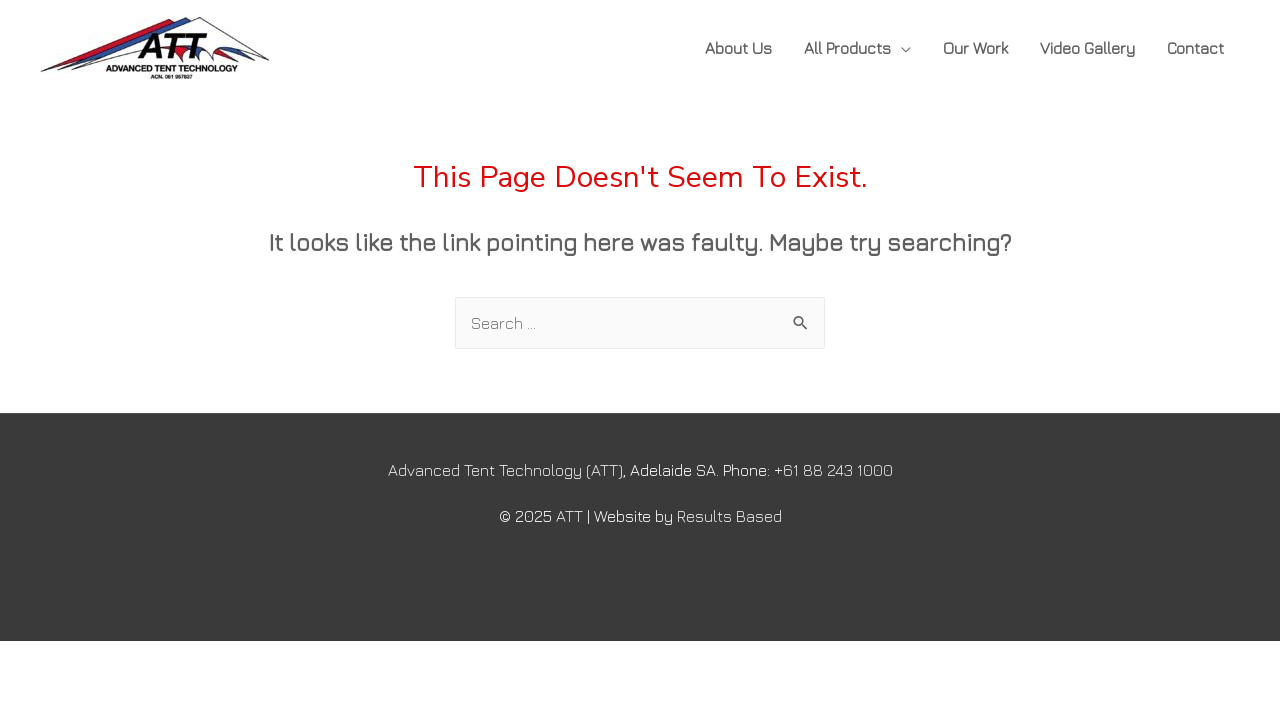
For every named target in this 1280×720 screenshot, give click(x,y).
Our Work (975, 48)
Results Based (729, 516)
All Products (847, 48)
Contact (1195, 48)
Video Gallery (1087, 48)
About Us (738, 48)
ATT (569, 516)
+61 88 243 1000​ (833, 470)
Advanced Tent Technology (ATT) (505, 470)
